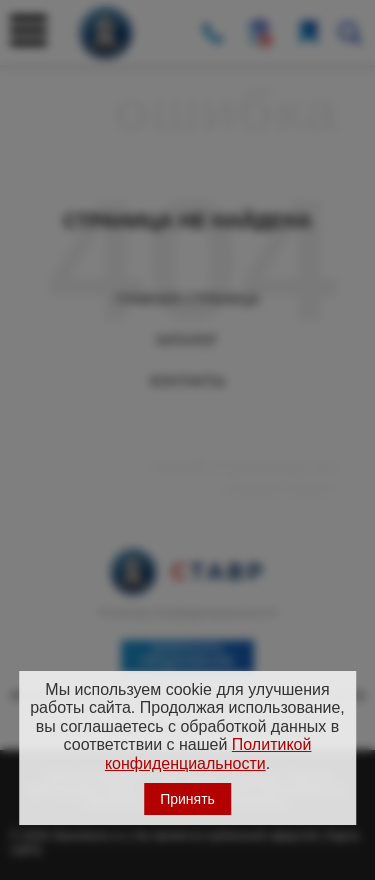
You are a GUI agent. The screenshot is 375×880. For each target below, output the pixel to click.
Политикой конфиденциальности (208, 753)
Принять (187, 799)
